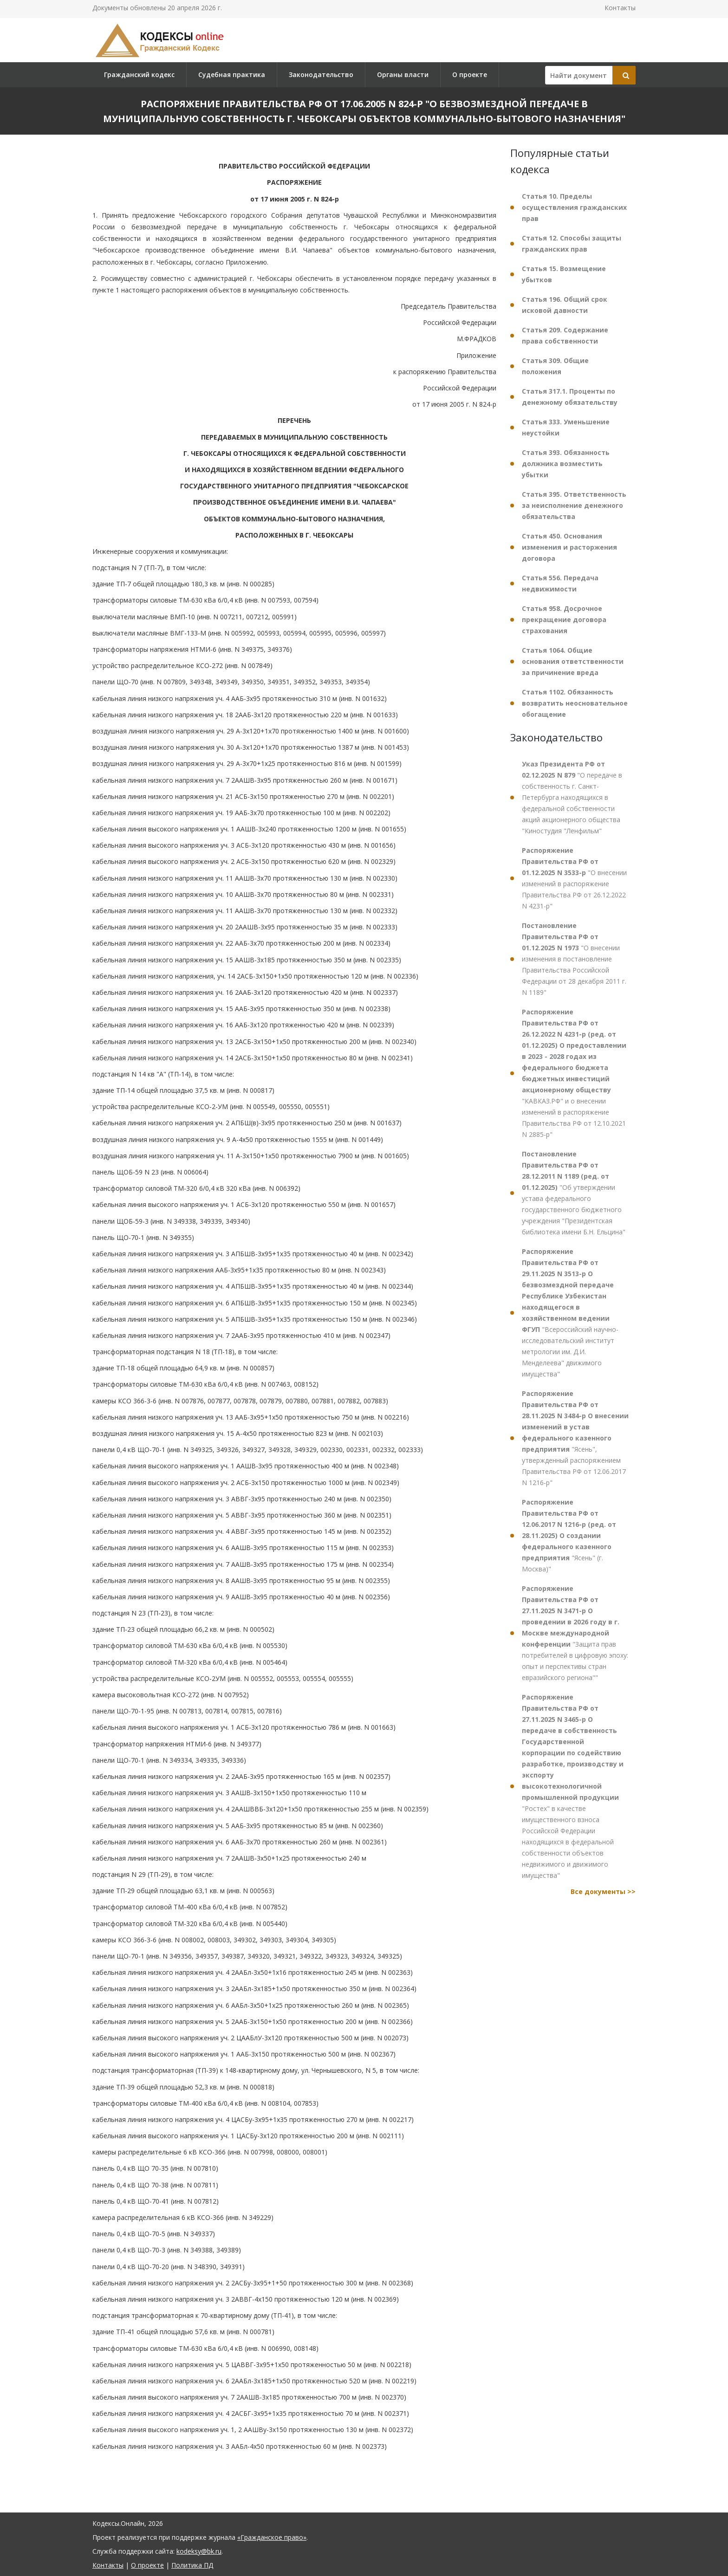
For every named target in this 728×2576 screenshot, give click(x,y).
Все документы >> (603, 1891)
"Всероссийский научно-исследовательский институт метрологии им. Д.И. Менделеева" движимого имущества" (570, 1312)
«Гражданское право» (271, 2537)
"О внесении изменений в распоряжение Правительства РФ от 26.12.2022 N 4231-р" (574, 878)
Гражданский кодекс (139, 74)
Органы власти (403, 74)
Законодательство (321, 74)
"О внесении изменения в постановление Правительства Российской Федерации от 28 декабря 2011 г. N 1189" (574, 959)
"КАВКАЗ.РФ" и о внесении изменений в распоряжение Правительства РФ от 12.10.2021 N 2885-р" (574, 1073)
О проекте (469, 74)
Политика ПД (192, 2565)
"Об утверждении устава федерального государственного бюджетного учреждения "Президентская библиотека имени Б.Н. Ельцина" (573, 1192)
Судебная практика (231, 74)
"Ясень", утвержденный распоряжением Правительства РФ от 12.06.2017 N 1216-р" (575, 1438)
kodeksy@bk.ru (198, 2551)
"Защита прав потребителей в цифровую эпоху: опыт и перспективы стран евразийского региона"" (575, 1633)
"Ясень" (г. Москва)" (569, 1535)
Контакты (620, 7)
